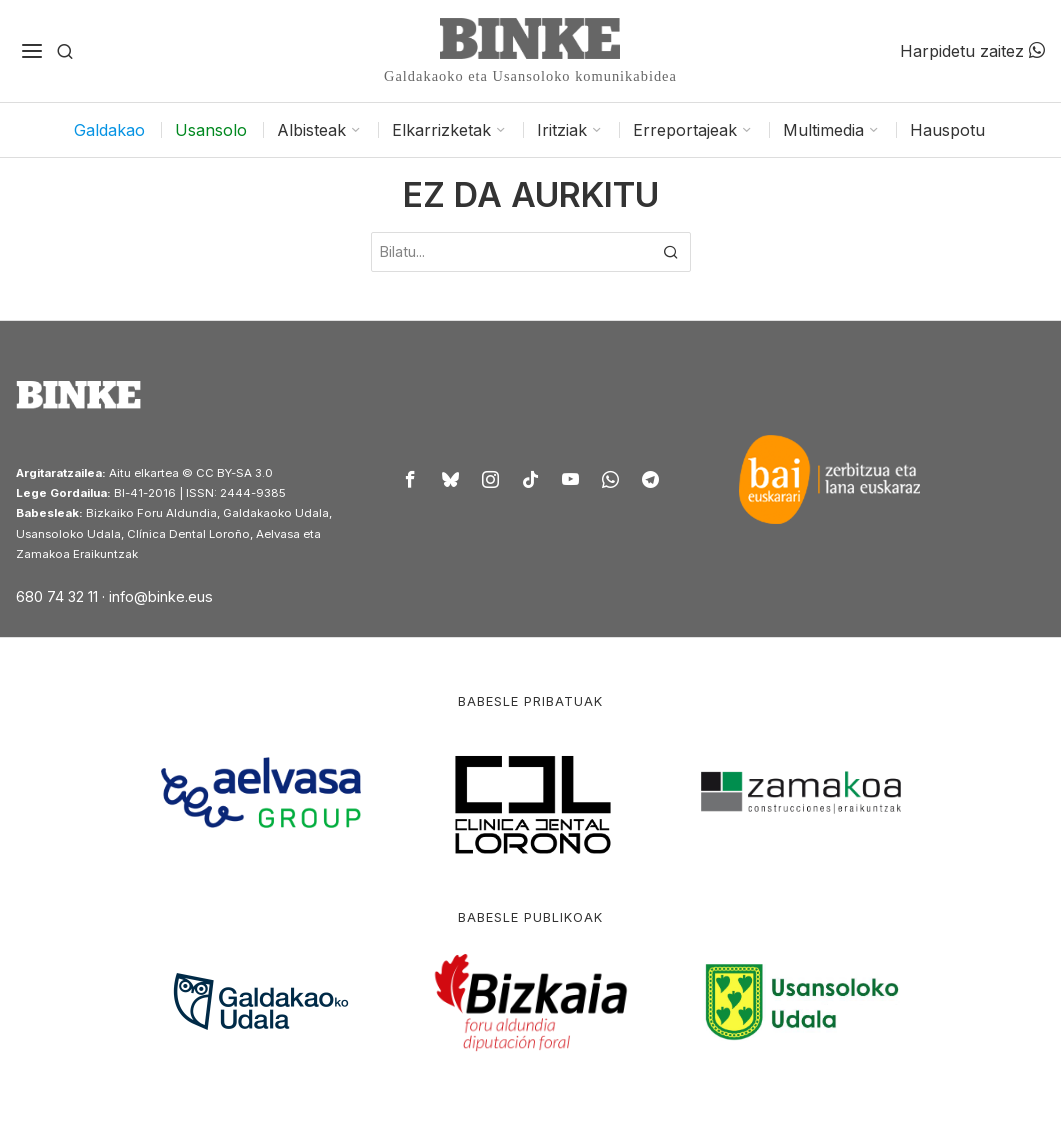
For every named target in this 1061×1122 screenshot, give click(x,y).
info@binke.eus (161, 596)
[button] (671, 252)
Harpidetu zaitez (972, 51)
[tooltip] (410, 479)
